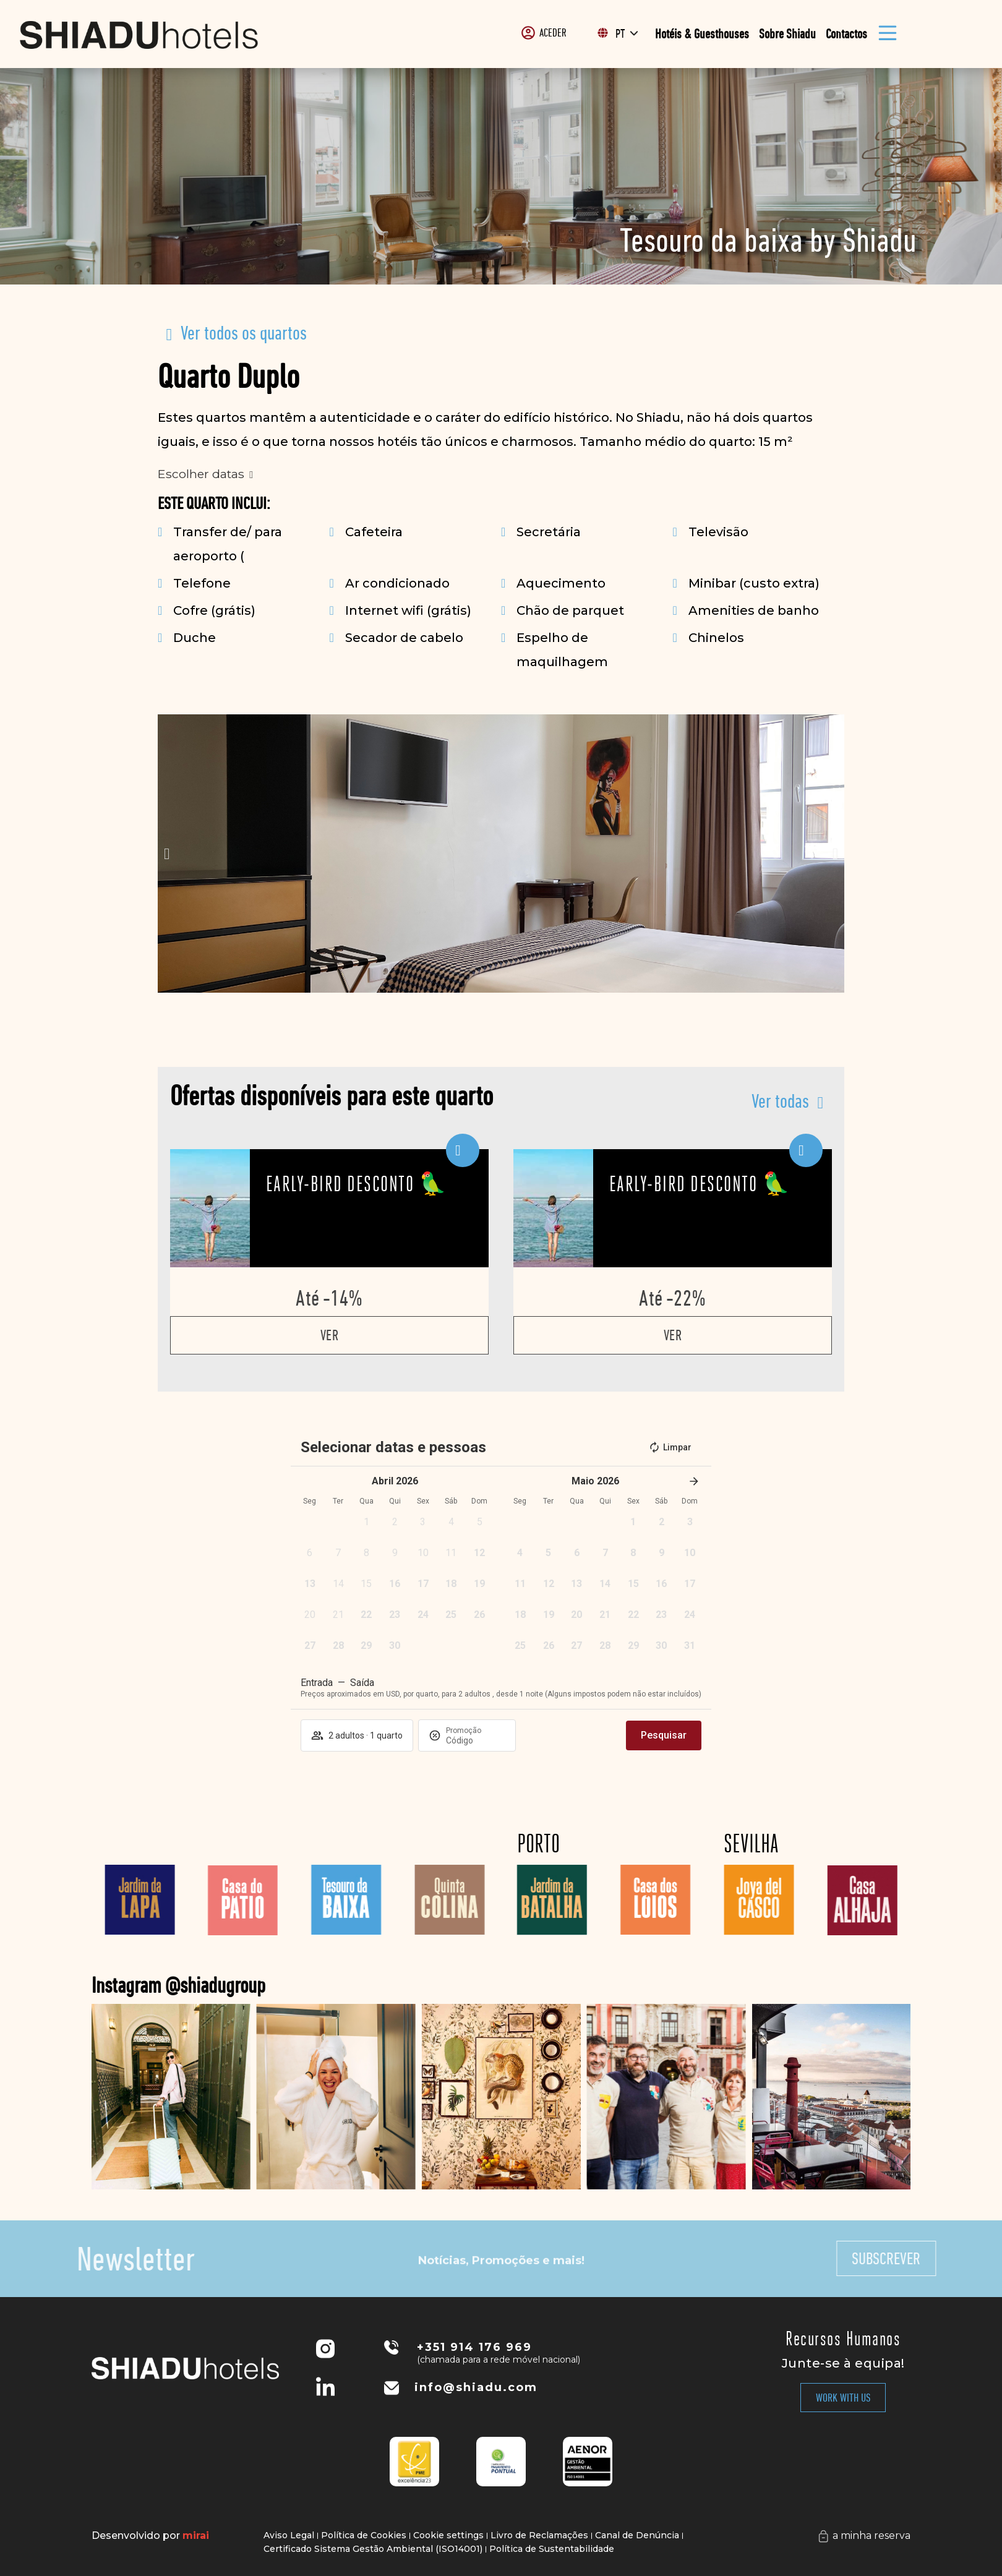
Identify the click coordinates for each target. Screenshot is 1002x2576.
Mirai (195, 2535)
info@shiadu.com (475, 2387)
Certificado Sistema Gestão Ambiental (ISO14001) (372, 2548)
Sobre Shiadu (787, 33)
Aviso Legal (288, 2535)
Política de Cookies (363, 2535)
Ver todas (780, 1101)
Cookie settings (448, 2535)
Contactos (846, 33)
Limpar (670, 1447)
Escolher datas (201, 473)
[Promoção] (475, 1740)
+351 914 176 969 (474, 2347)
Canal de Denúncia (637, 2535)
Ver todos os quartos (244, 333)
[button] (166, 854)
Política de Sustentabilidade (551, 2548)
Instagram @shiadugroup (302, 1985)
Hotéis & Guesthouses (702, 33)
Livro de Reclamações (539, 2535)
